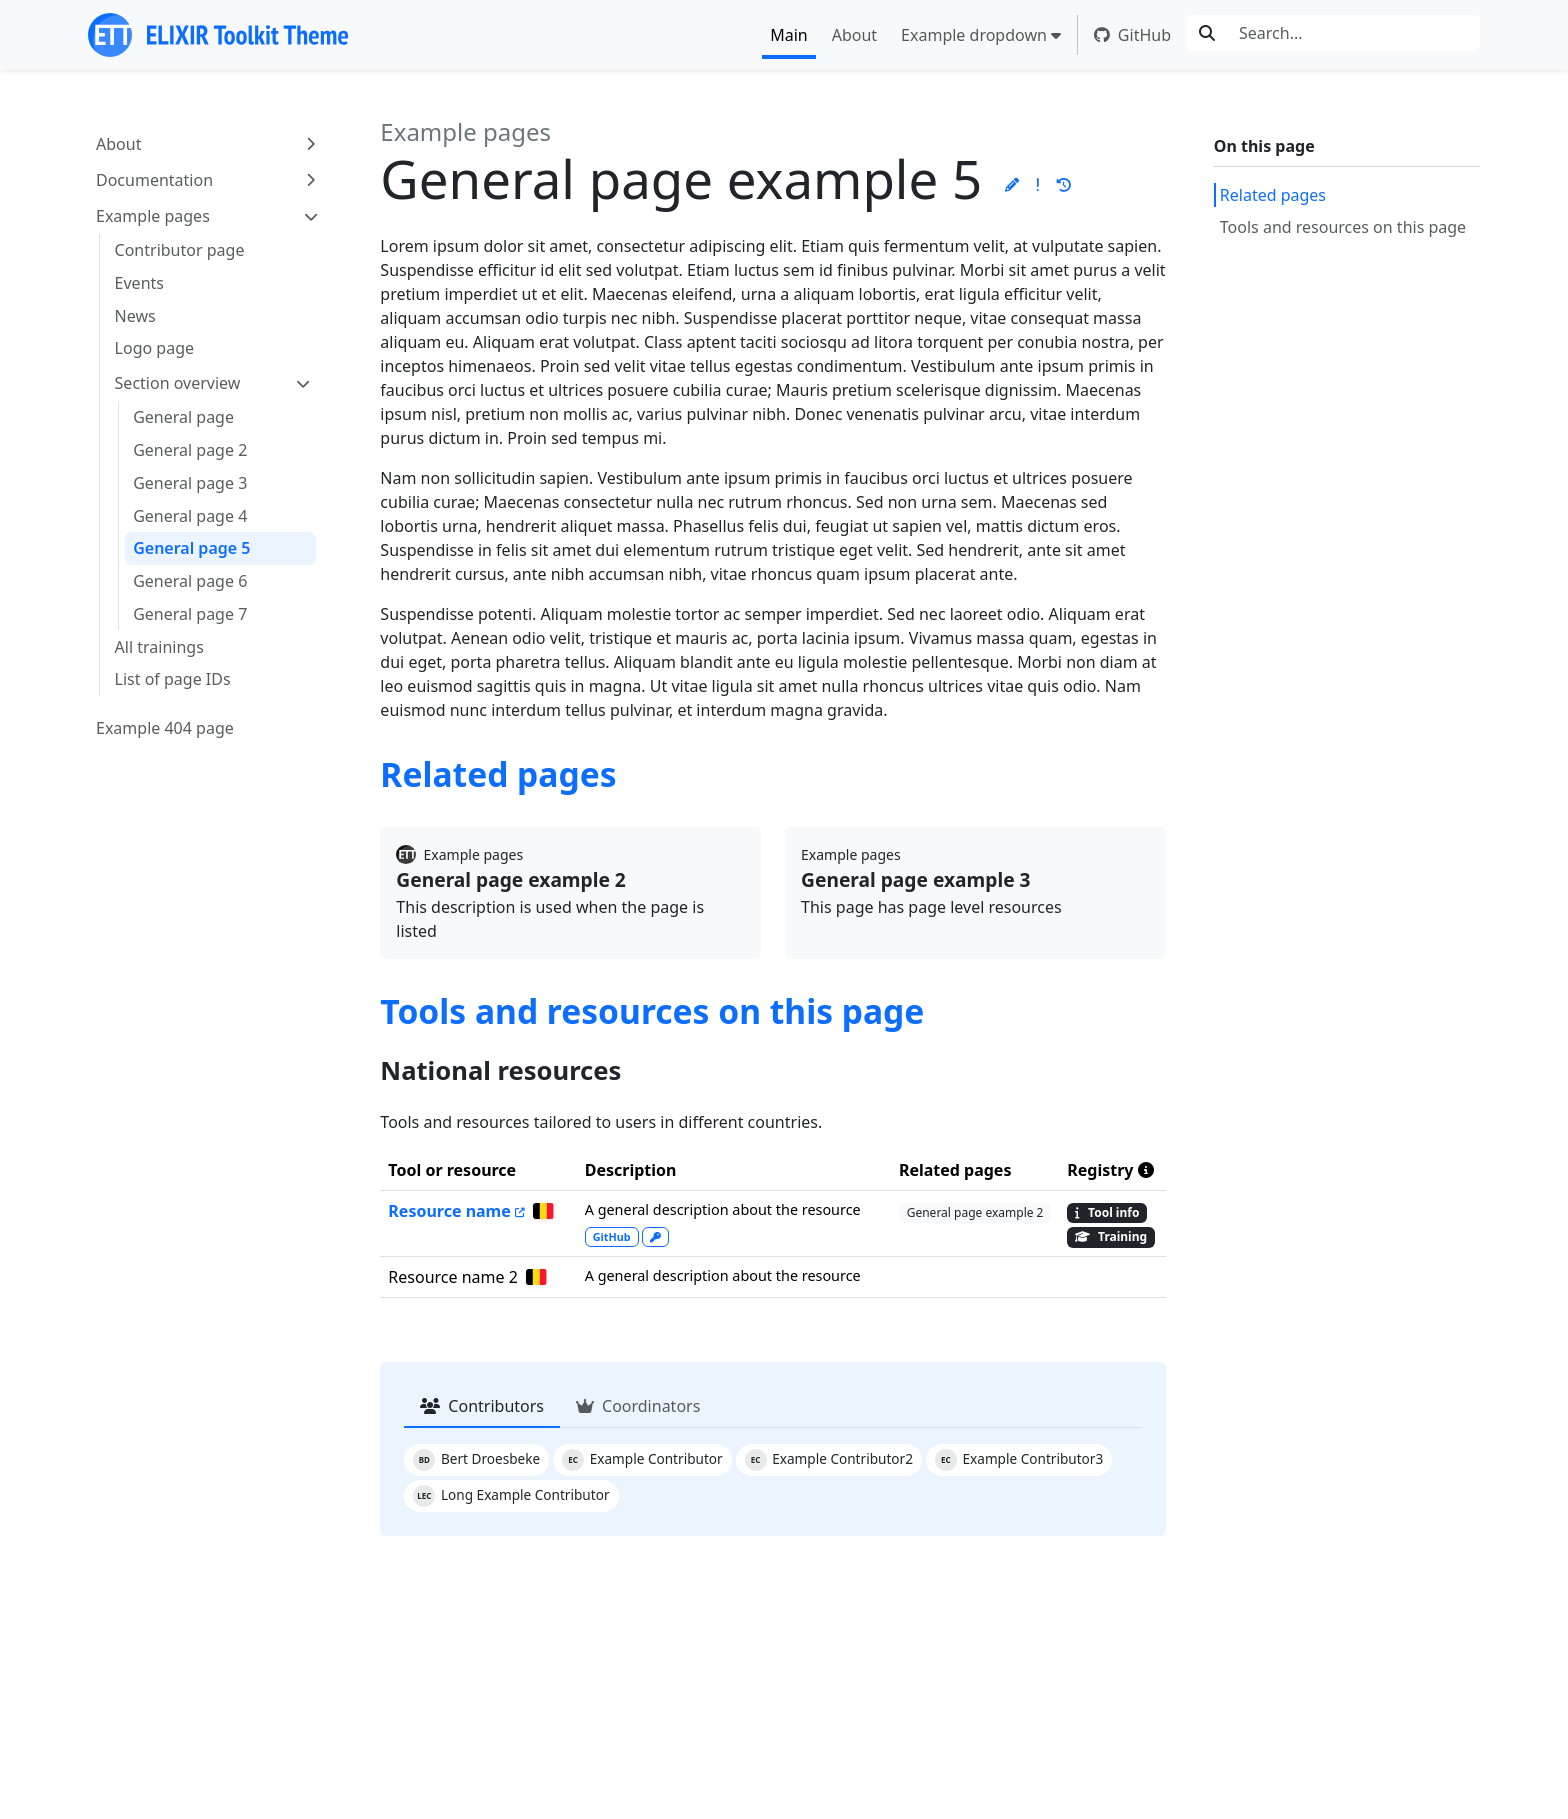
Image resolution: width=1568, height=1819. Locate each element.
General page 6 (190, 581)
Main (789, 35)
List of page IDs (173, 679)
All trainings (159, 647)
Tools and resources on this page (1343, 227)
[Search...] (1353, 33)
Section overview (178, 383)
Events (139, 283)
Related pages (1273, 195)
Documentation (154, 180)
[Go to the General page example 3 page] (975, 880)
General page (183, 417)
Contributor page (180, 250)
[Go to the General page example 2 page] (570, 880)
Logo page (154, 348)
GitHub (1132, 35)
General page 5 (191, 548)
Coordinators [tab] (638, 1406)
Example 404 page (165, 728)
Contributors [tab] (482, 1406)
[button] (1012, 184)
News (135, 316)
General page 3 (190, 483)
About (854, 35)
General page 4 (190, 516)
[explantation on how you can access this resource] (655, 1236)
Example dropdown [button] (974, 35)
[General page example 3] (539, 1211)
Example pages (153, 216)
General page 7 (190, 614)
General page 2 (190, 450)
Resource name (449, 1211)
